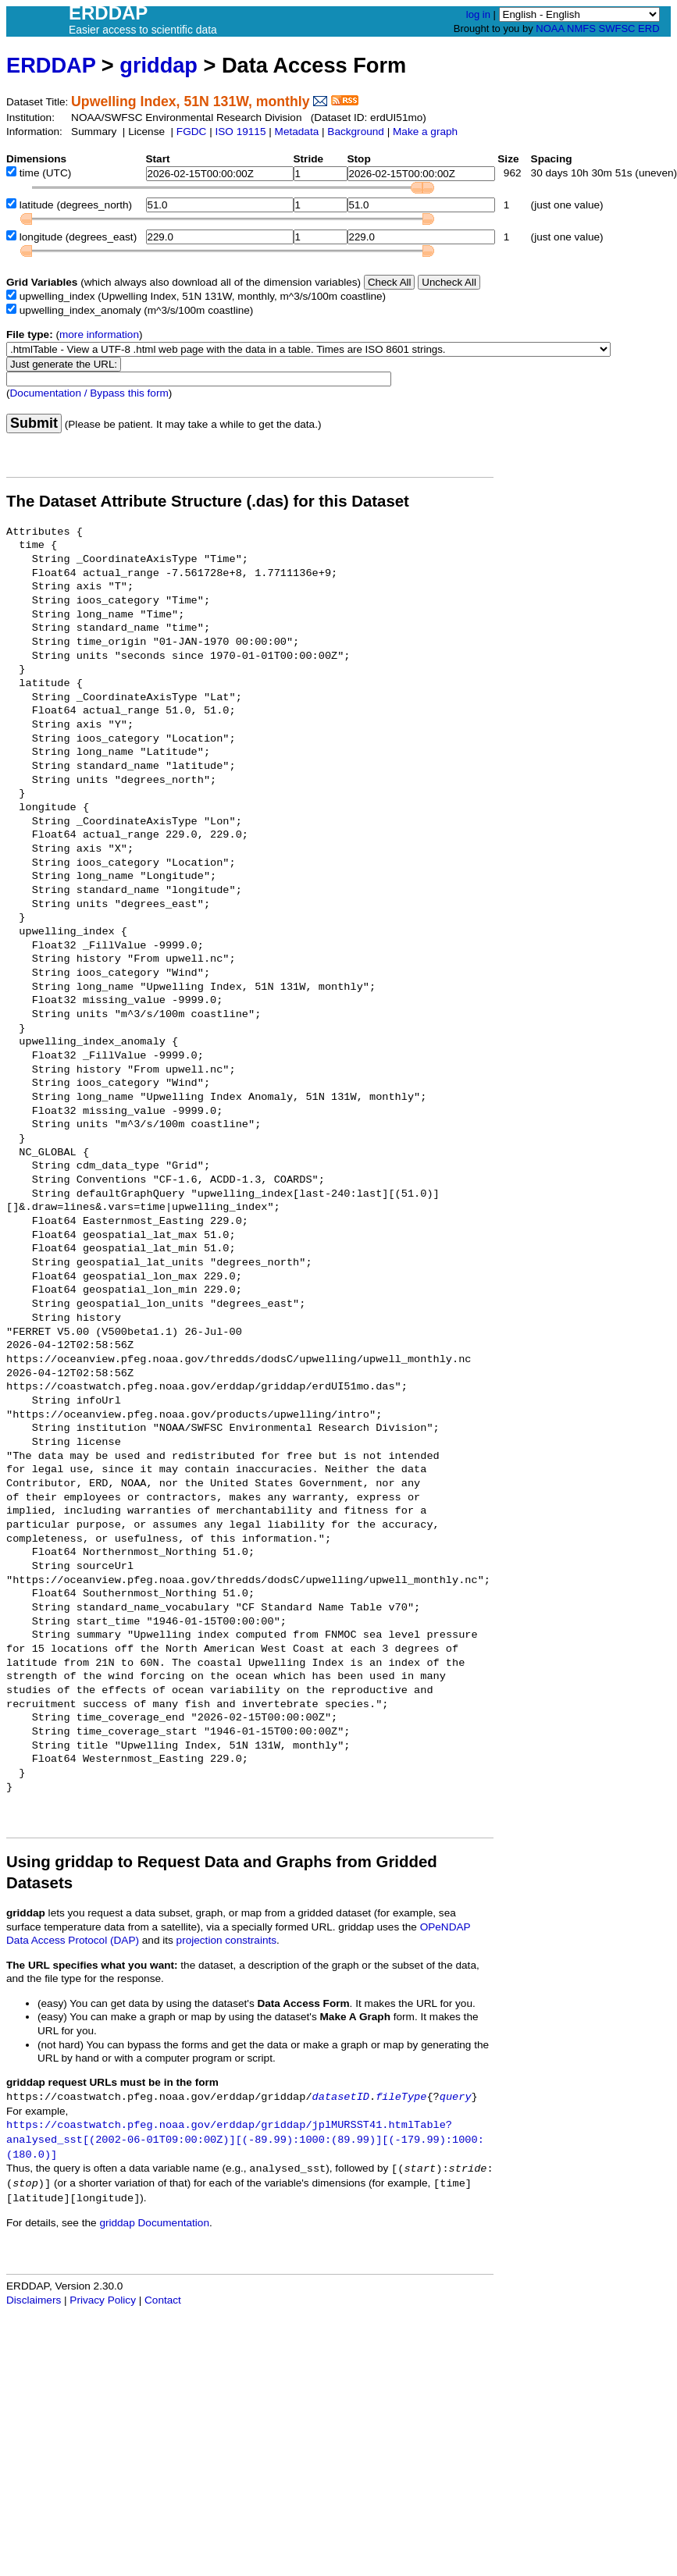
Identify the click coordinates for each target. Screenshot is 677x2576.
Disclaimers (33, 2300)
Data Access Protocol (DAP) (72, 1940)
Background (355, 131)
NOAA (550, 28)
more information (99, 334)
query (456, 2097)
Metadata (297, 131)
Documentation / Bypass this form (89, 393)
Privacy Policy (102, 2300)
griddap (158, 65)
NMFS (581, 28)
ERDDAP (50, 65)
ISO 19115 (240, 131)
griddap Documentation (154, 2223)
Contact (162, 2300)
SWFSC (617, 28)
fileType (401, 2097)
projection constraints (226, 1940)
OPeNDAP (445, 1927)
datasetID (340, 2097)
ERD (648, 28)
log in (478, 14)
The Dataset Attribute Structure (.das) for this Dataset (207, 501)
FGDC (191, 131)
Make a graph (425, 131)
